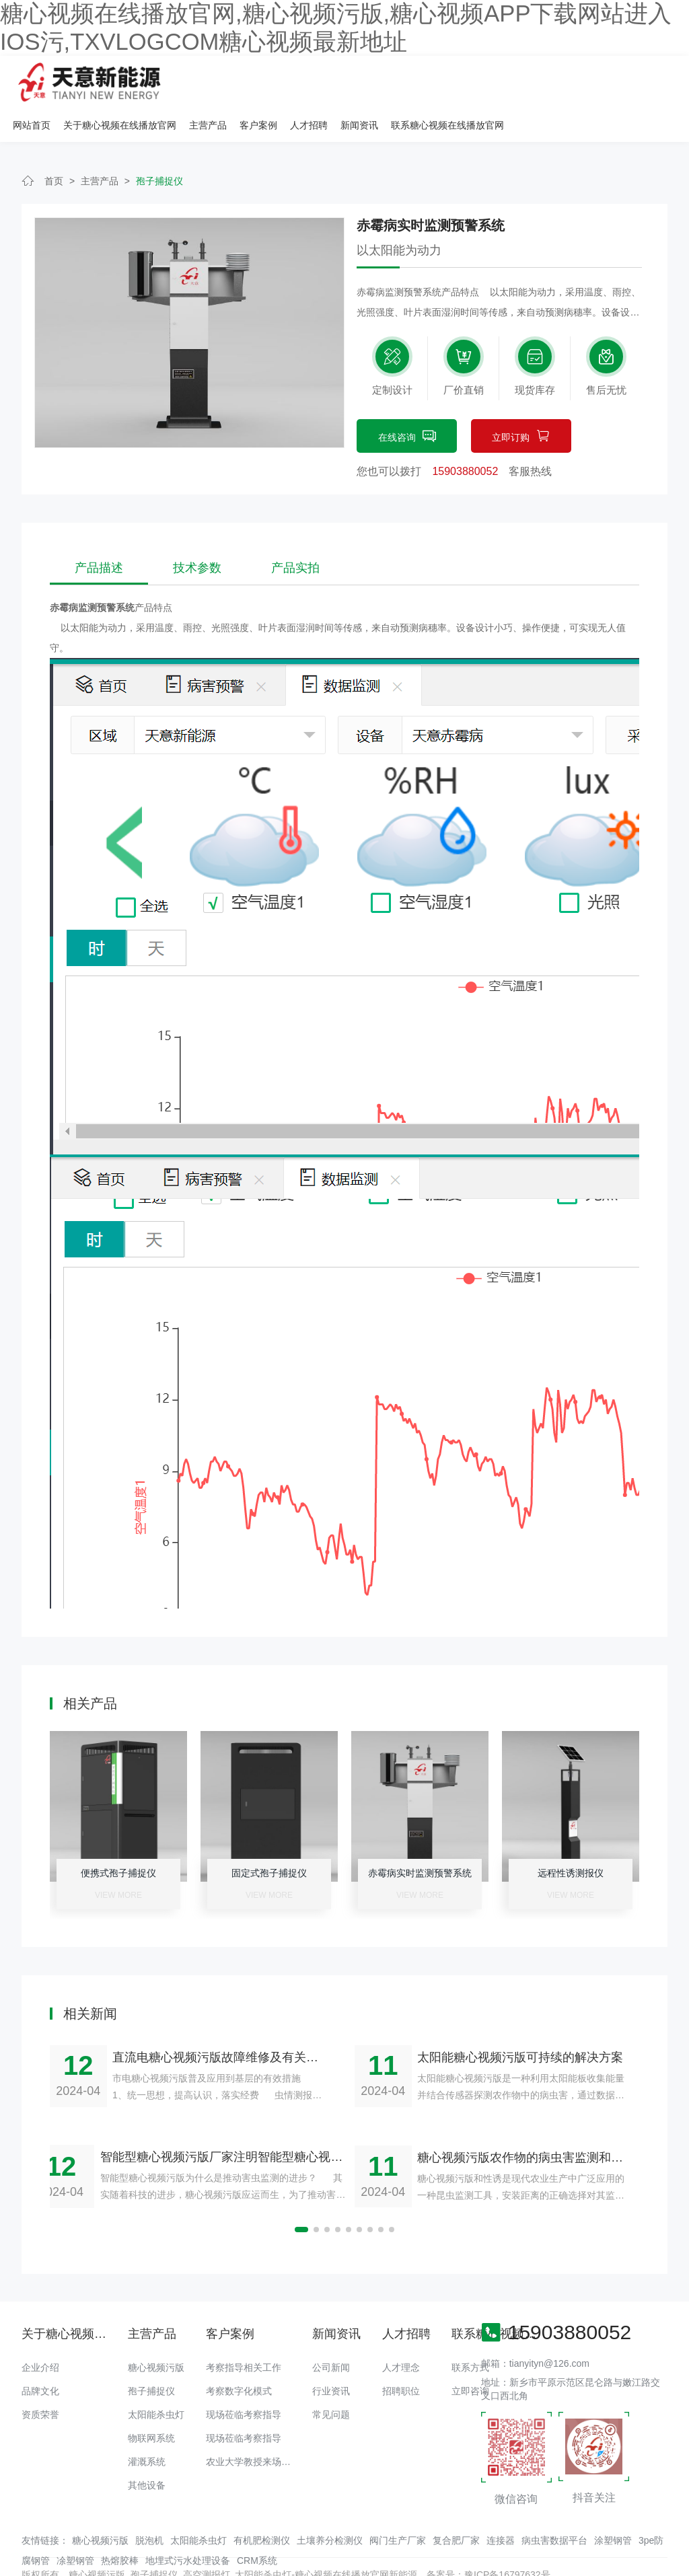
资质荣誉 (40, 2379)
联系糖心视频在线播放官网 (619, 81)
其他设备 (147, 2450)
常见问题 (331, 2379)
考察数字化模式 (239, 2356)
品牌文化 (40, 2356)
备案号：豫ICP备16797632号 (488, 2539)
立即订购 (521, 402)
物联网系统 (151, 2403)
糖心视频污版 (156, 2332)
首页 (53, 146)
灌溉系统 (147, 2426)
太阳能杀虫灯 (156, 2379)
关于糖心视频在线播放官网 (292, 81)
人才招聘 (481, 81)
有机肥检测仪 (261, 2504)
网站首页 (204, 81)
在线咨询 (407, 402)
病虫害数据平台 (554, 2504)
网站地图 (19, 2566)
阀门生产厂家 (397, 2504)
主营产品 (380, 81)
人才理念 (401, 2332)
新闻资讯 (531, 81)
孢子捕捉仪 (159, 146)
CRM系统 (257, 2524)
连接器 (500, 2504)
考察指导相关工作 (243, 2332)
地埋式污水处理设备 (187, 2524)
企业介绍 (40, 2332)
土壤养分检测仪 (330, 2504)
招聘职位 (401, 2356)
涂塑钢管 (613, 2504)
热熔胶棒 (120, 2524)
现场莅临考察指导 (243, 2379)
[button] (301, 2194)
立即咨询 (470, 2356)
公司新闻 (331, 2332)
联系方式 (470, 2332)
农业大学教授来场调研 (253, 2426)
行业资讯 (331, 2356)
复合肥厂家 (456, 2504)
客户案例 (430, 81)
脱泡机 (149, 2504)
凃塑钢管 (75, 2524)
